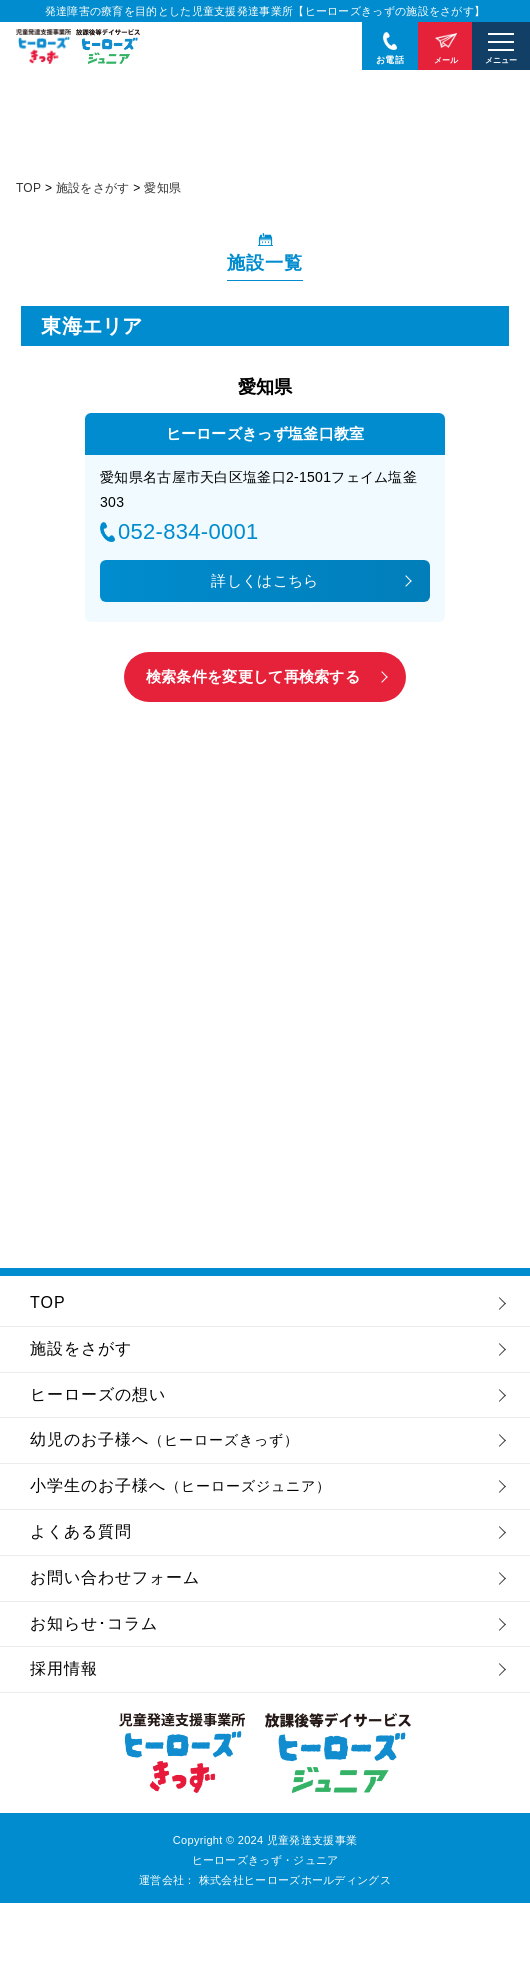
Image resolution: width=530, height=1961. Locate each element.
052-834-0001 (188, 532)
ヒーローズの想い (98, 1394)
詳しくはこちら (264, 580)
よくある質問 (81, 1531)
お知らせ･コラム (94, 1623)
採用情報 (64, 1668)
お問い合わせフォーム (115, 1577)
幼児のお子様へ (164, 1439)
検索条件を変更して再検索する (253, 676)
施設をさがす (81, 1348)
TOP (48, 1302)
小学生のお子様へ (180, 1485)
